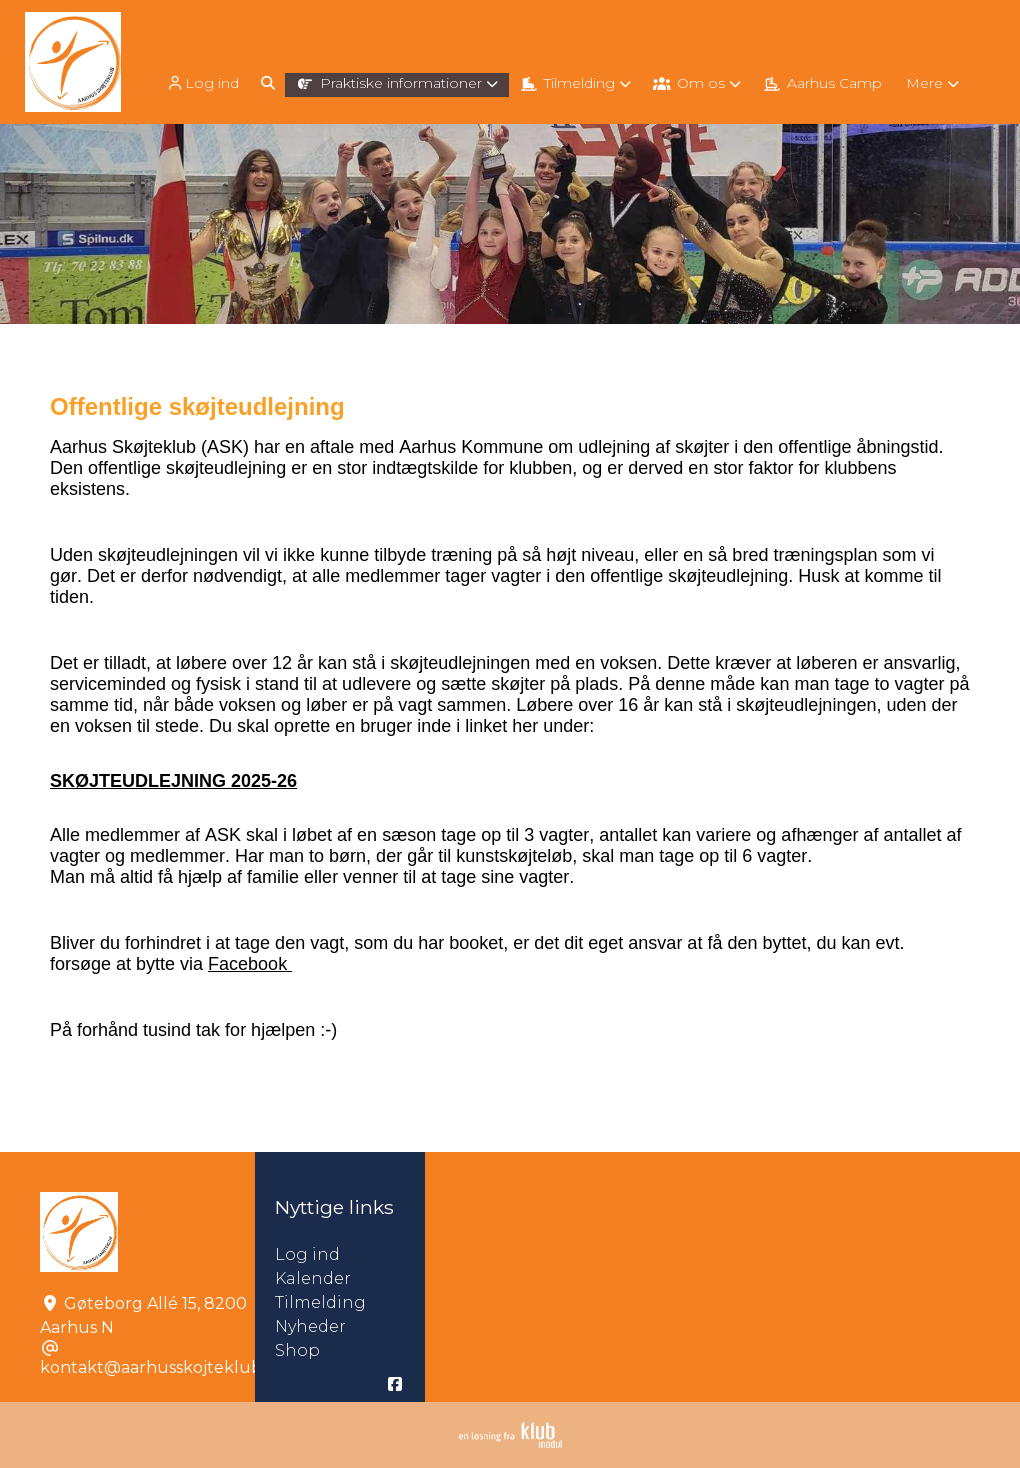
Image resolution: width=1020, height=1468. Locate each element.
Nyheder (310, 1326)
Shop (297, 1350)
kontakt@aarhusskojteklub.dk (163, 1367)
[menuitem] (204, 82)
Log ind (202, 83)
